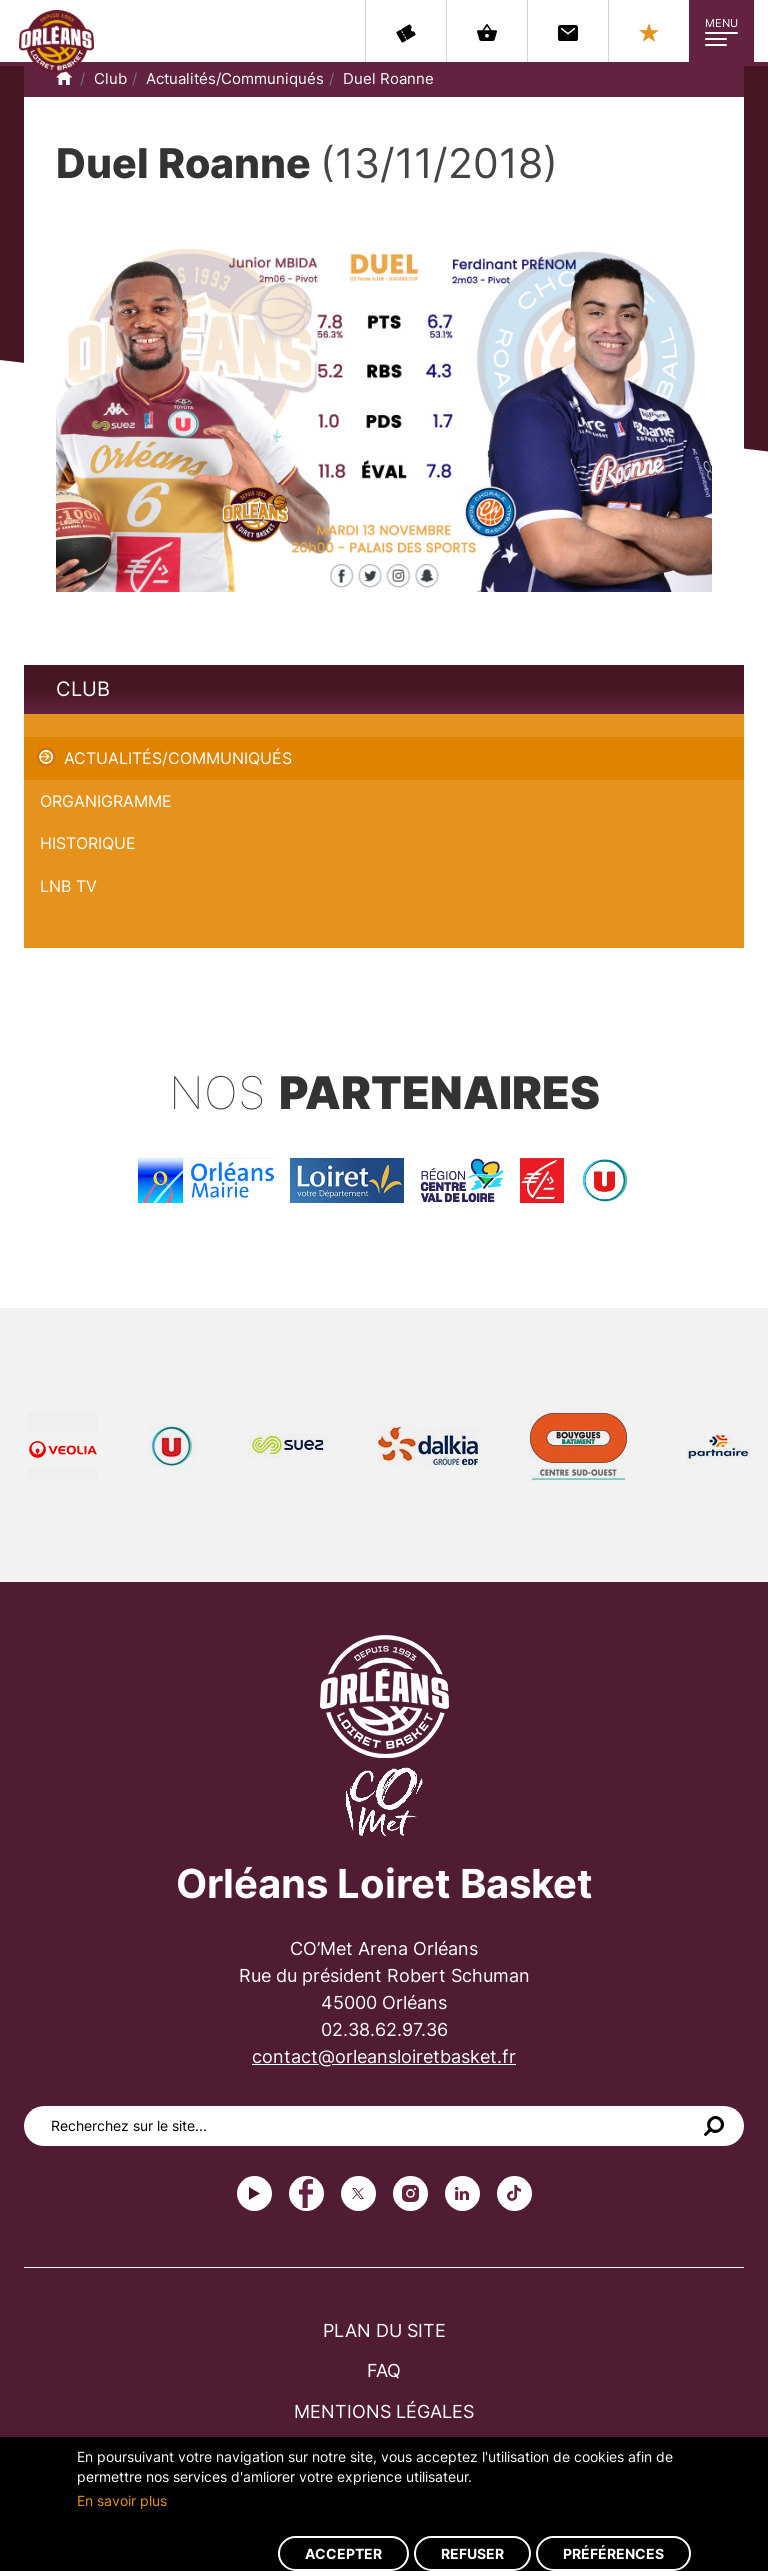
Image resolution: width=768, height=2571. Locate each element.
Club (110, 78)
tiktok (514, 2193)
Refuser (472, 2553)
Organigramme (106, 801)
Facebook (306, 2193)
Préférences (613, 2553)
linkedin (462, 2193)
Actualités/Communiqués (235, 78)
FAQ (384, 2370)
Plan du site (384, 2330)
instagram (410, 2193)
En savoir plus (122, 2500)
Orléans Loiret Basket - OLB (56, 41)
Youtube (254, 2193)
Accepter (343, 2553)
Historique (88, 843)
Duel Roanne (388, 78)
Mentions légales (384, 2411)
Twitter (358, 2193)
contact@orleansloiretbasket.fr (384, 2056)
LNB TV (68, 886)
